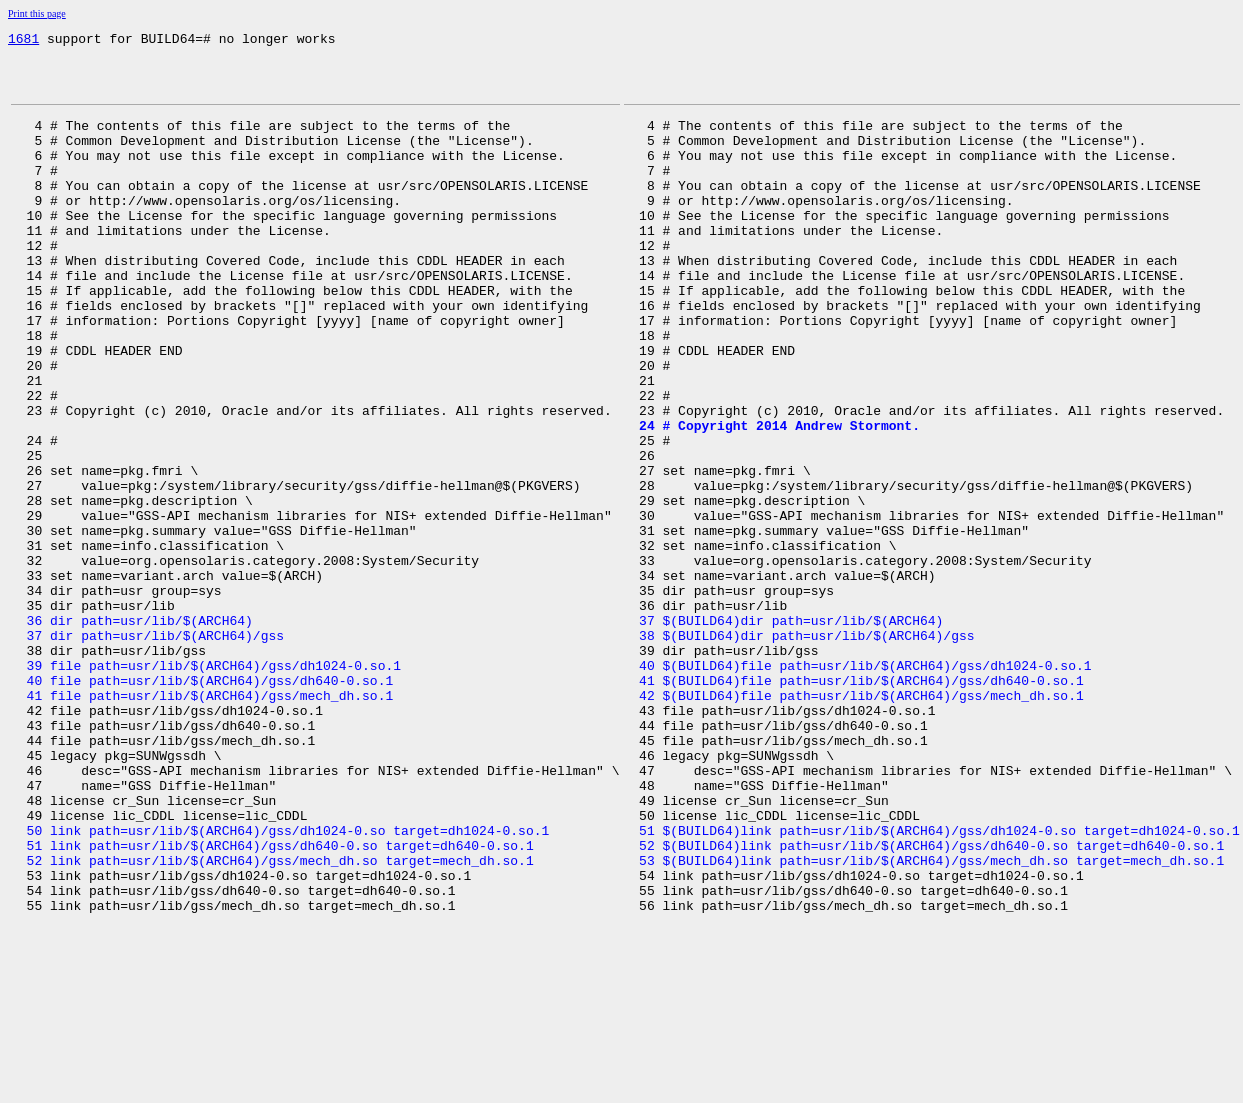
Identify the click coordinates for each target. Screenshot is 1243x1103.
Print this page (37, 13)
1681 (23, 41)
